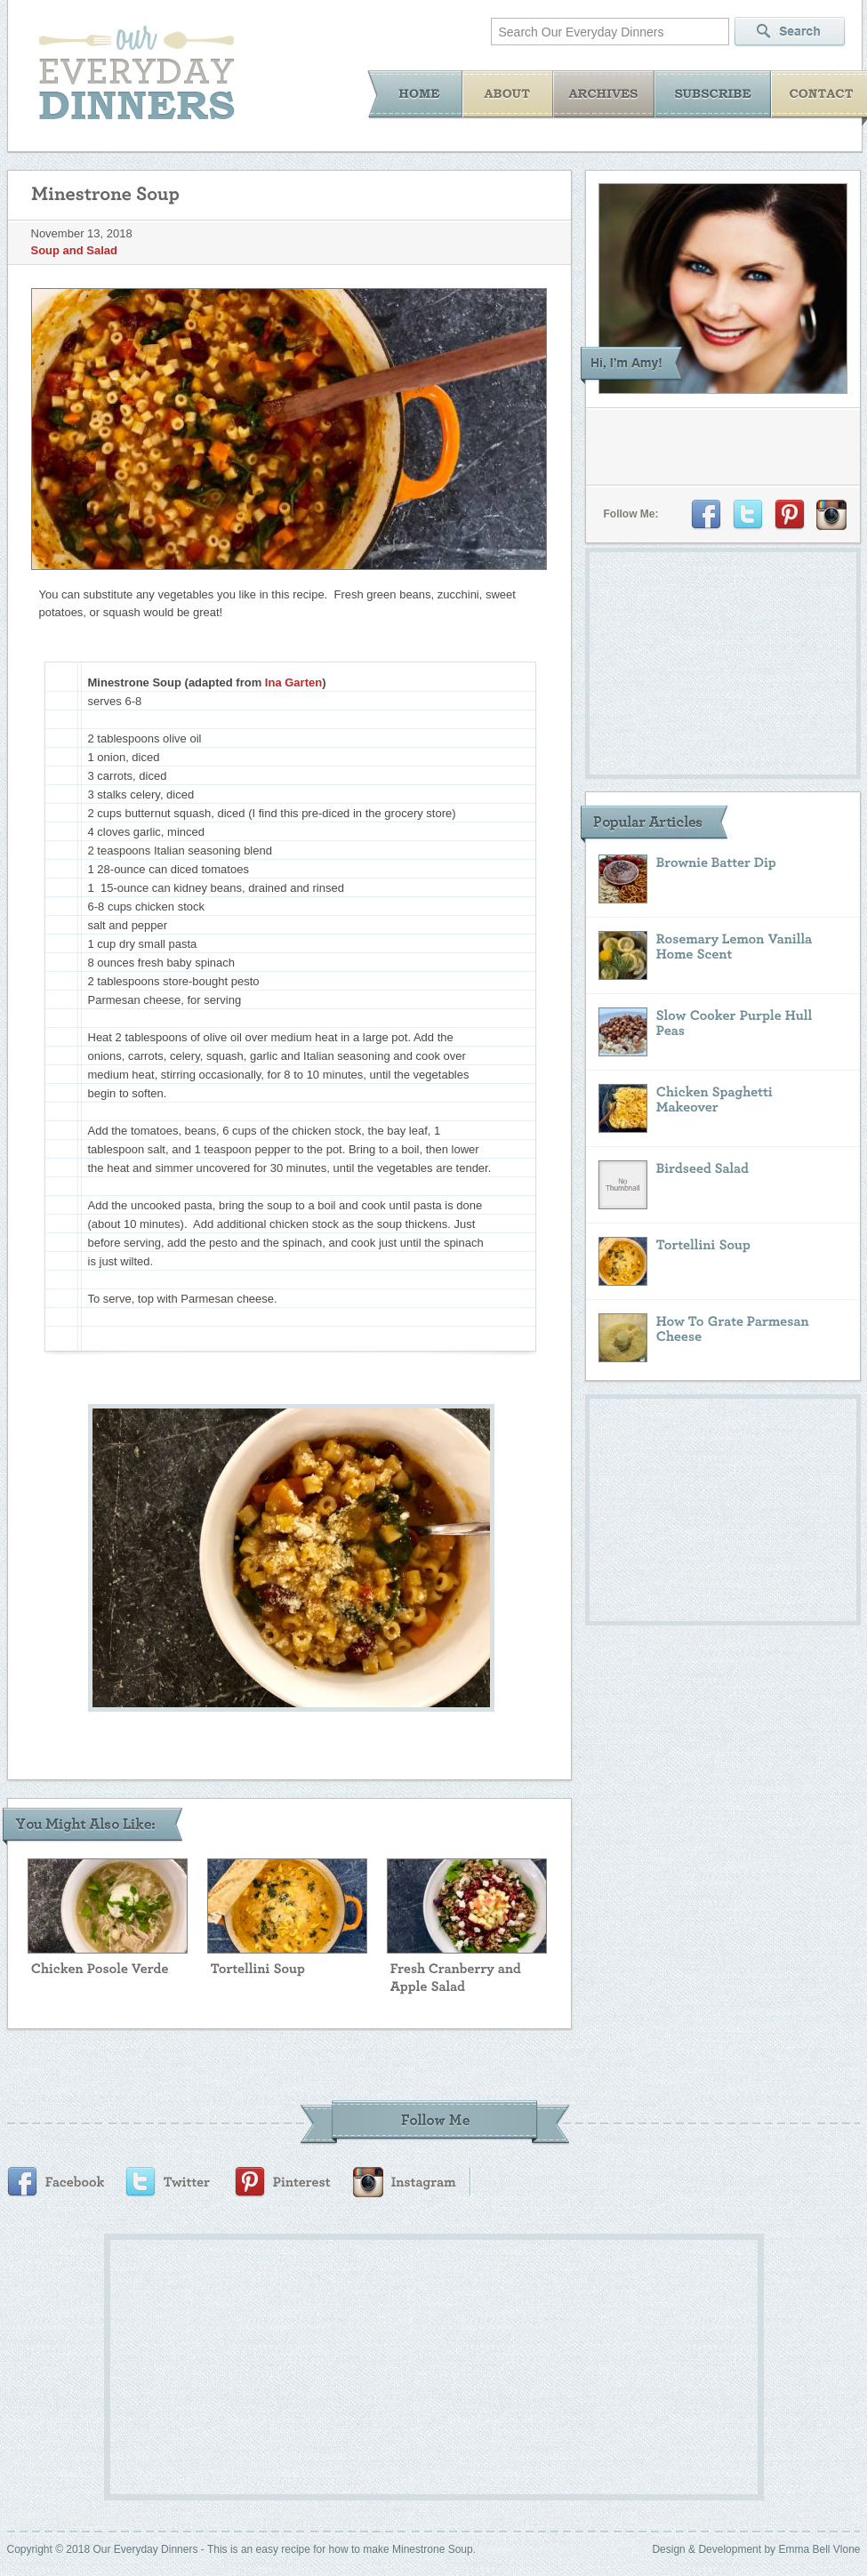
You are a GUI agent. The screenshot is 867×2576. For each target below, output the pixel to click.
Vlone (847, 2549)
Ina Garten (293, 682)
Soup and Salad (74, 250)
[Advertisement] (398, 2364)
